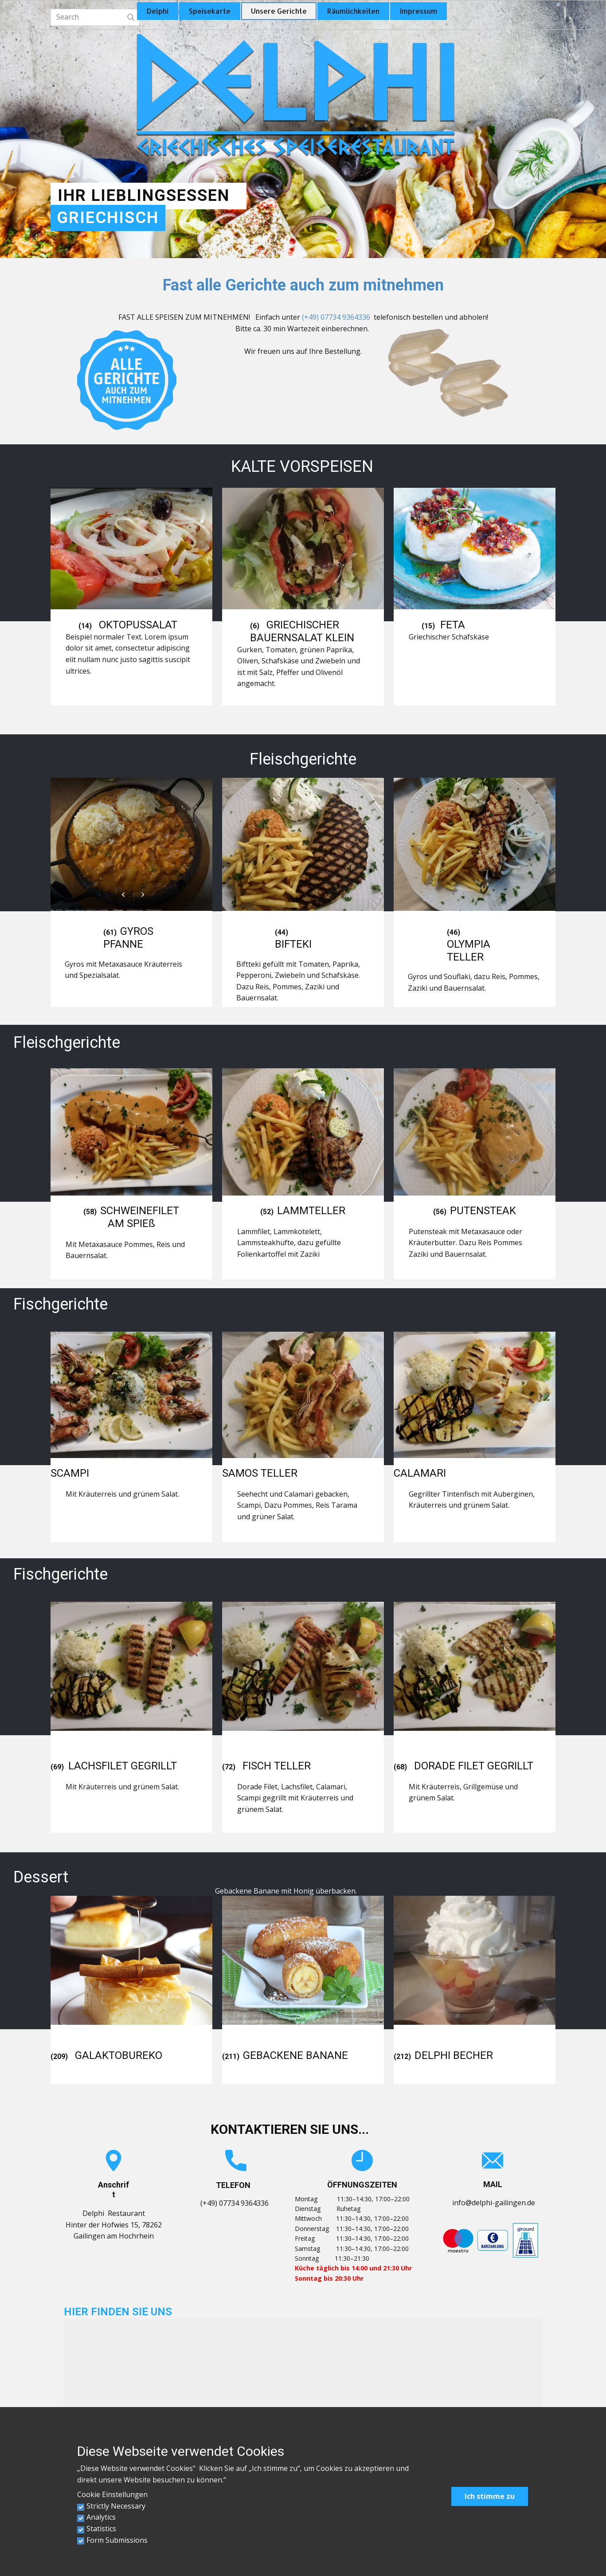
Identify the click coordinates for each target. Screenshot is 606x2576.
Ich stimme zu (490, 2496)
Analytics (101, 2517)
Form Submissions (117, 2540)
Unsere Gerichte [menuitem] (279, 11)
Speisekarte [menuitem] (210, 11)
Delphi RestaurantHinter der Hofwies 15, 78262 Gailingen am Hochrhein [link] (114, 2224)
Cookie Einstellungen (112, 2494)
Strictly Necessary (115, 2506)
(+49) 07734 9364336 (336, 317)
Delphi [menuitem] (157, 11)
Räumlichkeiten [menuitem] (353, 11)
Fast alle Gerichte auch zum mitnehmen (303, 285)
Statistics (101, 2528)
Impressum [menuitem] (418, 11)
